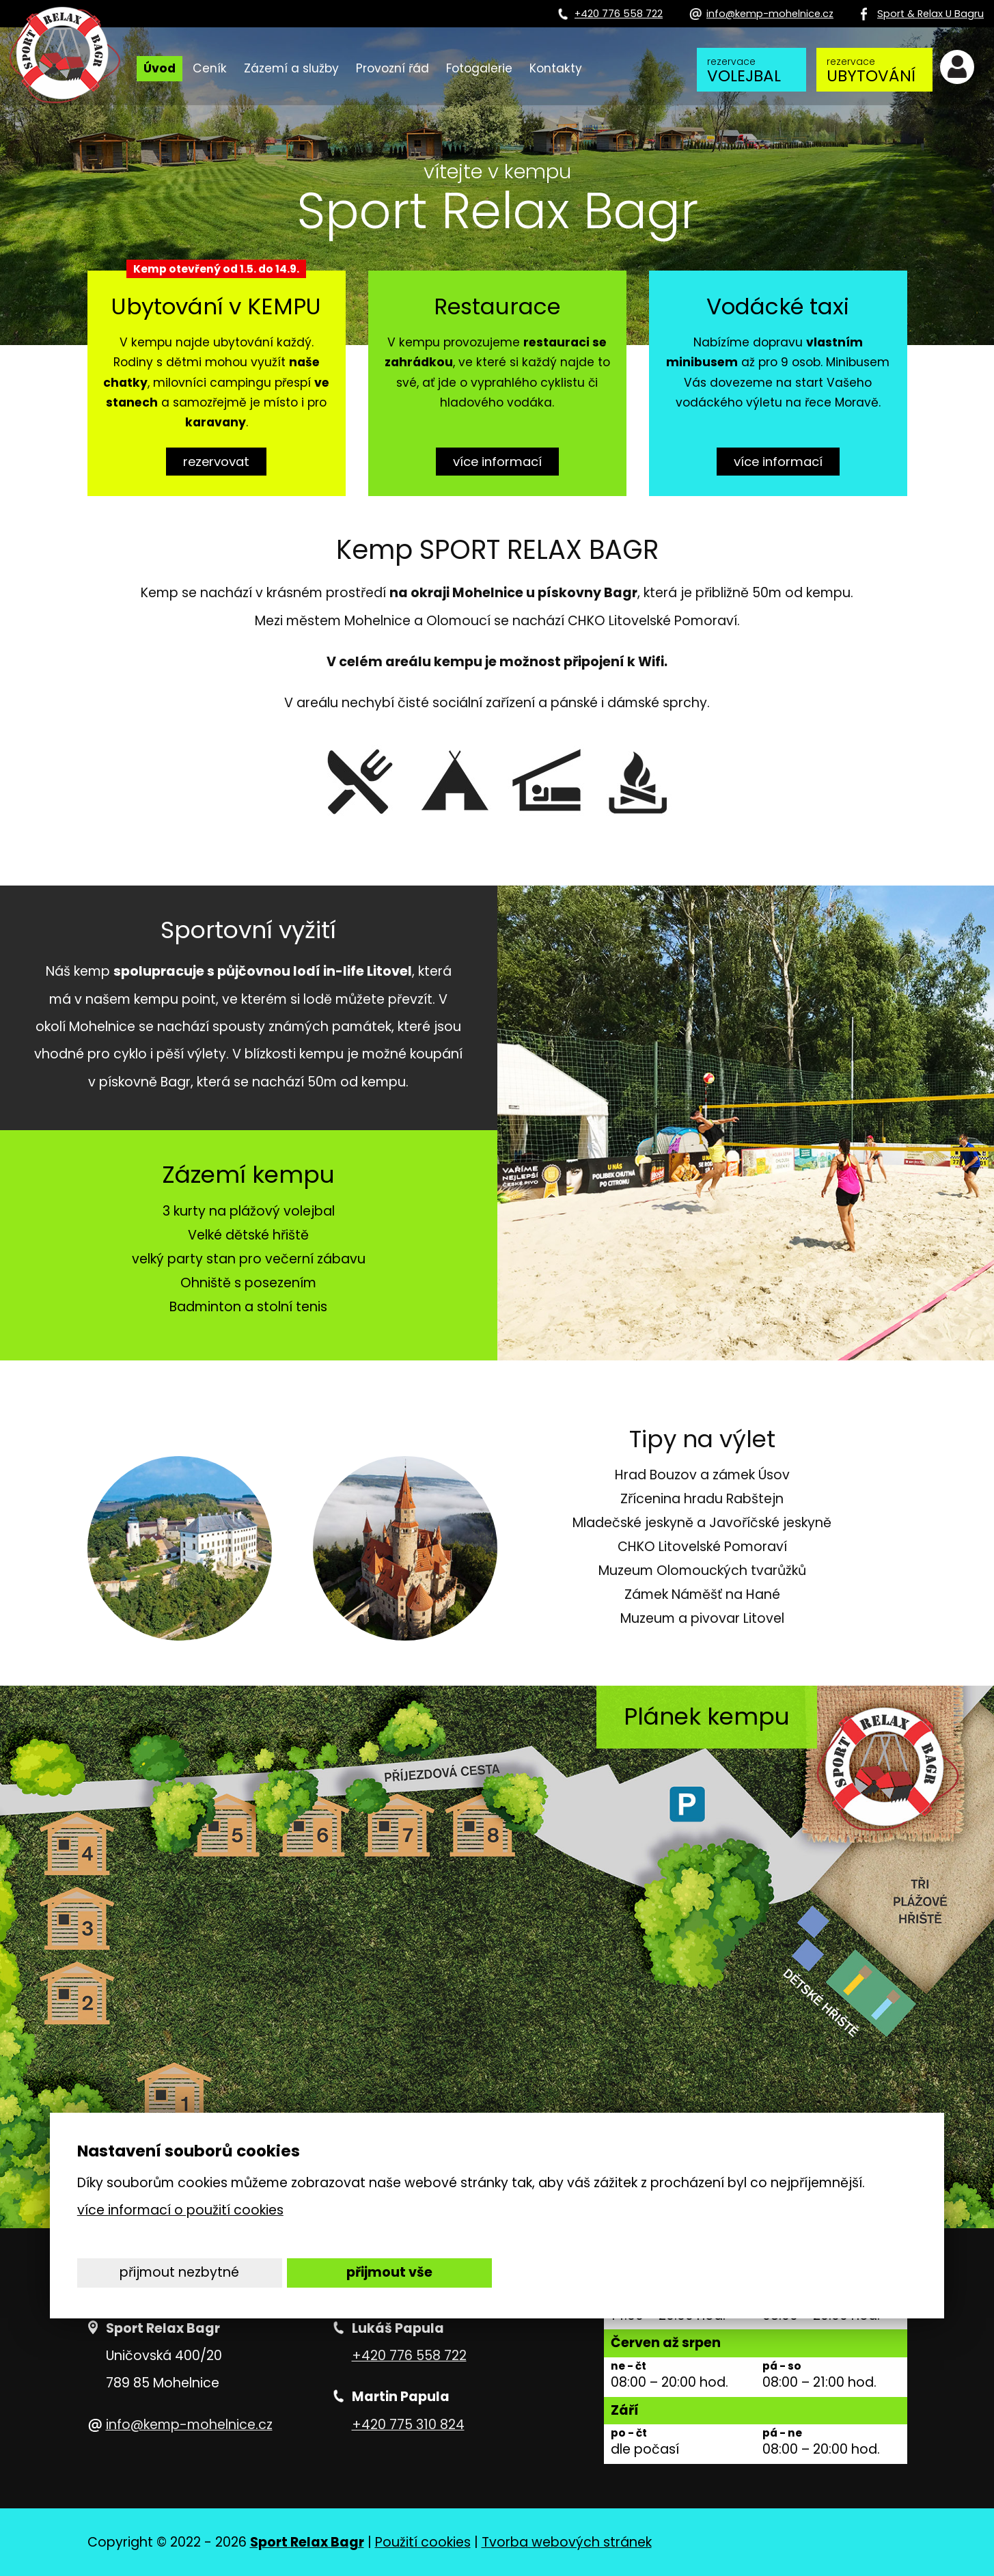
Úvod (159, 68)
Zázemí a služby (291, 68)
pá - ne (782, 2433)
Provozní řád (392, 68)
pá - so (781, 2366)
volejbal (748, 71)
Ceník (210, 68)
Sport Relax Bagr (307, 2542)
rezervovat (216, 461)
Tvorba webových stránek (567, 2542)
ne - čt (628, 2366)
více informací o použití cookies (180, 2210)
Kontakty (555, 68)
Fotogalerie (479, 68)
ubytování (871, 71)
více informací (497, 461)
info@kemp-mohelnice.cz (189, 2424)
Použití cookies (423, 2542)
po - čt (629, 2433)
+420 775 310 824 (408, 2424)
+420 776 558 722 (409, 2355)
